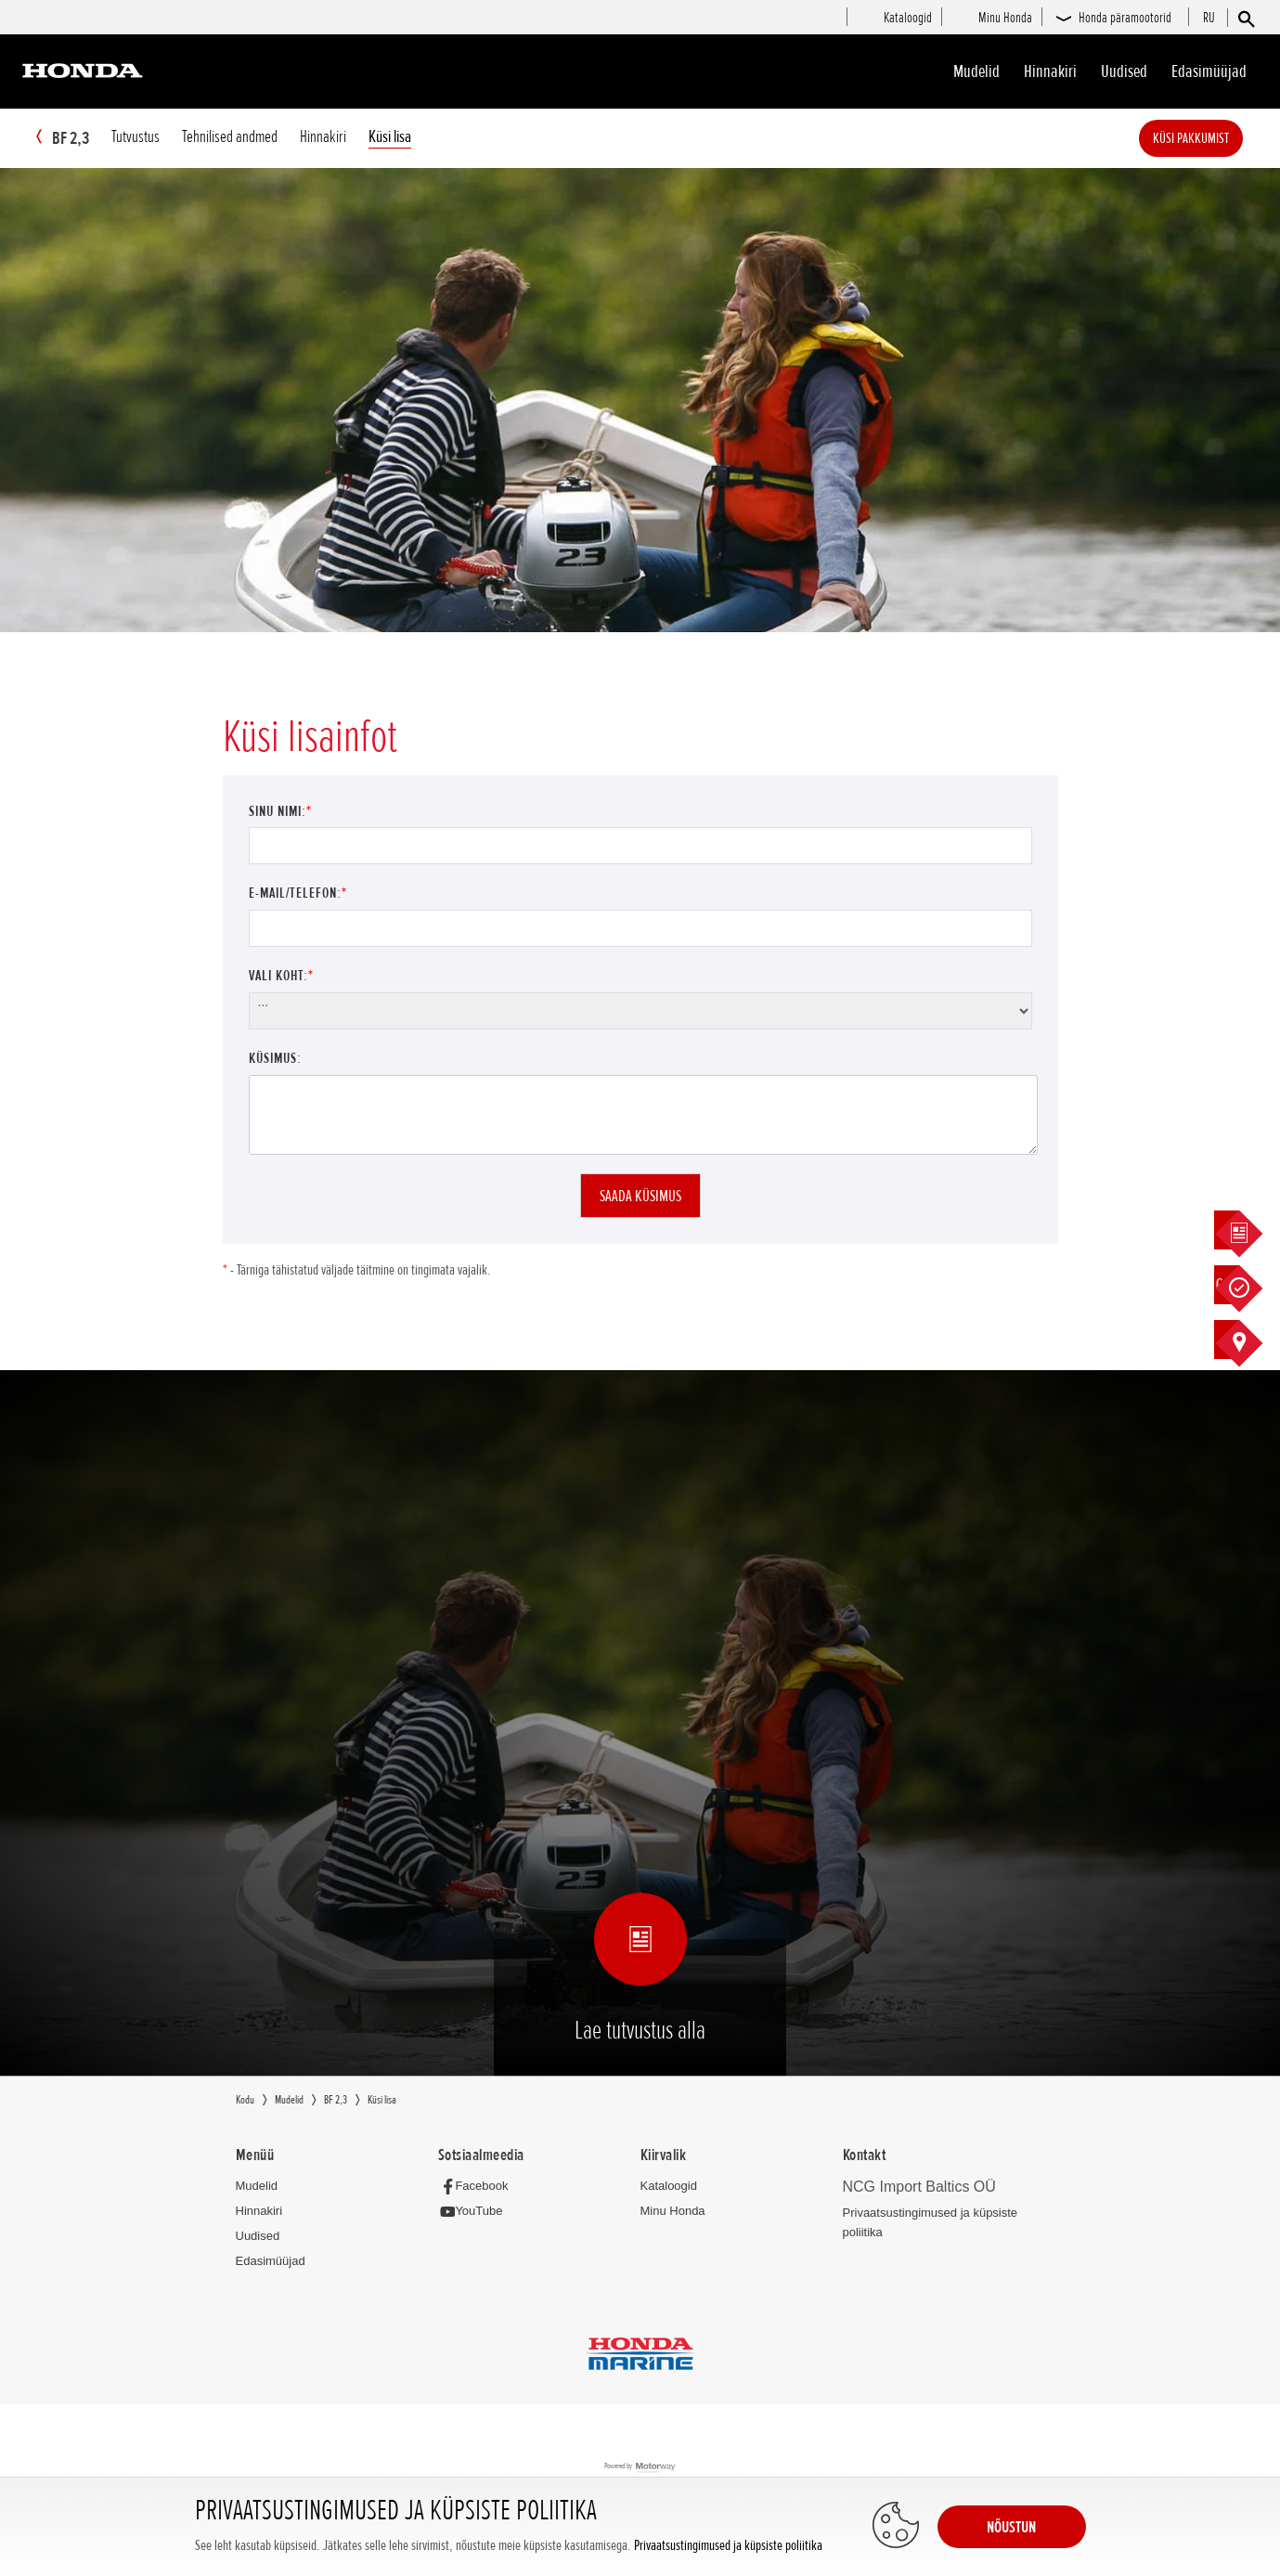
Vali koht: (281, 976)
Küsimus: (275, 1059)
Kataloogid (668, 2187)
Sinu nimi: (280, 812)
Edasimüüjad (1209, 71)
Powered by (640, 2468)
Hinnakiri (1050, 71)
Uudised (1124, 71)
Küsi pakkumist (1219, 138)
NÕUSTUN (1011, 2527)
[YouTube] (475, 2213)
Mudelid (976, 71)
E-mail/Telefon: (298, 894)
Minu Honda (672, 2212)
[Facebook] (478, 2187)
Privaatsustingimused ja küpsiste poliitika (728, 2546)
